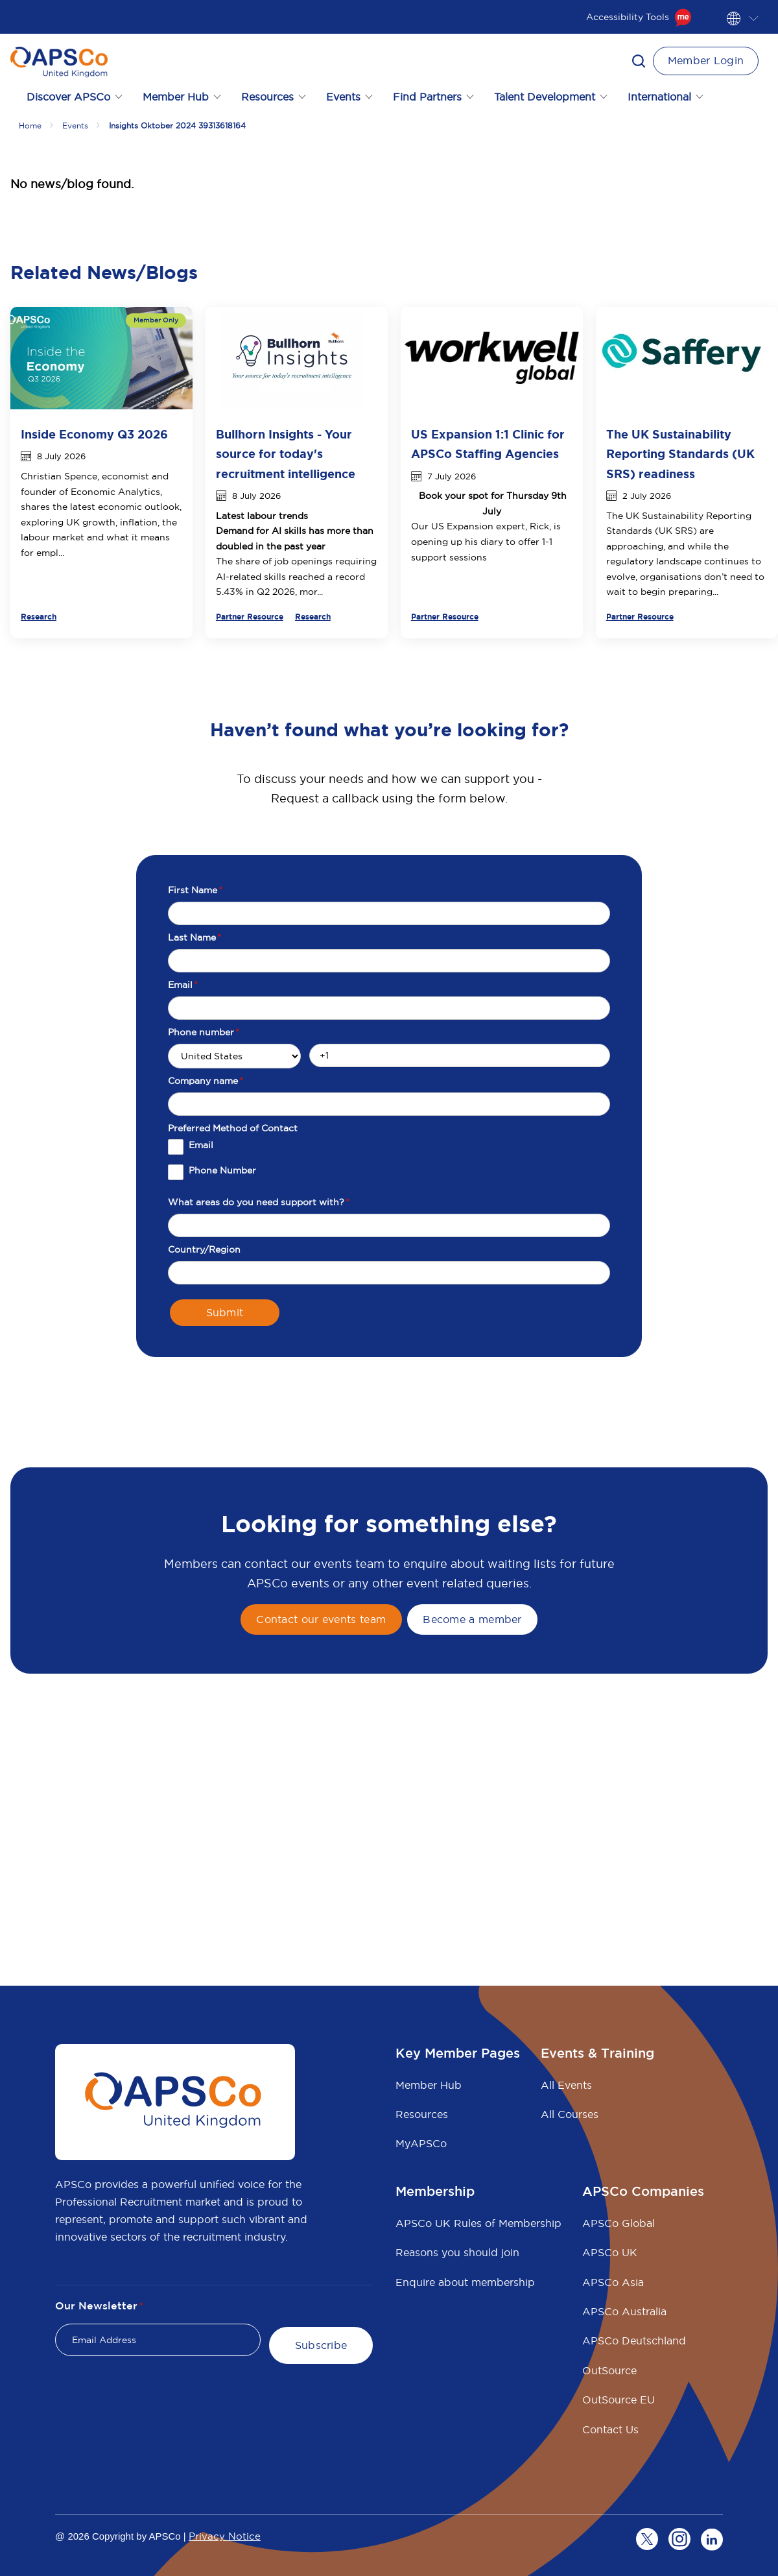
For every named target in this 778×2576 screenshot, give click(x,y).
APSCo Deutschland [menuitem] (634, 2340)
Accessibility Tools (639, 17)
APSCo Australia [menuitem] (624, 2311)
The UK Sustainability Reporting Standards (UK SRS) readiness (680, 454)
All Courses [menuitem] (569, 2114)
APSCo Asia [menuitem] (613, 2282)
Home (30, 125)
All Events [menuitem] (566, 2084)
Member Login (706, 60)
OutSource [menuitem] (609, 2370)
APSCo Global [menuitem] (618, 2223)
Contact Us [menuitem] (610, 2429)
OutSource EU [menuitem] (618, 2399)
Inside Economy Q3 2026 (94, 434)
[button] (638, 61)
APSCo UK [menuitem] (609, 2252)
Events (75, 125)
